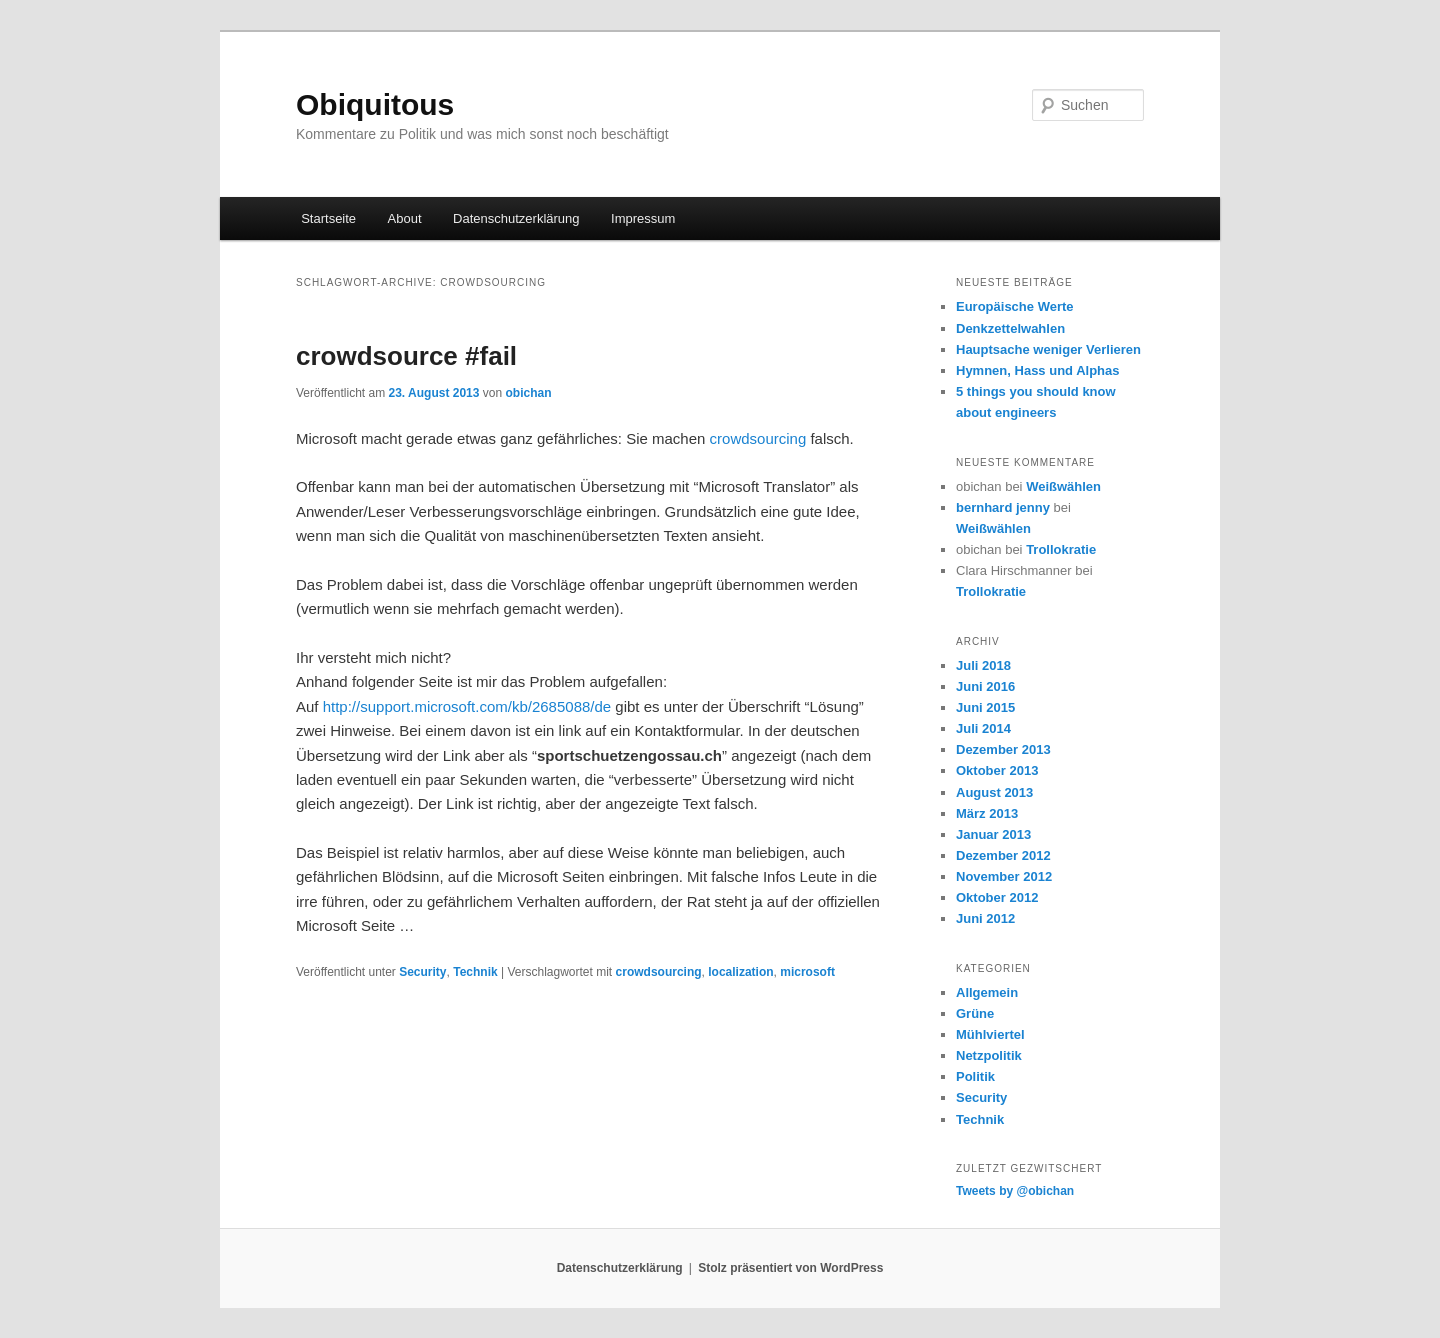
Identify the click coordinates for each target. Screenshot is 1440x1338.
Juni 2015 (985, 707)
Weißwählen (1063, 486)
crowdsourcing (760, 438)
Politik (975, 1076)
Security (422, 972)
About (405, 218)
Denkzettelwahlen (1010, 328)
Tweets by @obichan (1015, 1191)
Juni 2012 (985, 918)
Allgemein (987, 992)
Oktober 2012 (997, 897)
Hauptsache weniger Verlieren (1048, 349)
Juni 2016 (985, 686)
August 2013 (994, 792)
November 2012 (1004, 876)
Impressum (643, 218)
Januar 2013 (993, 834)
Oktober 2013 (997, 770)
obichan (528, 393)
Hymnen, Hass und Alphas (1038, 370)
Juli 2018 (983, 665)
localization (740, 972)
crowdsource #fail (406, 356)
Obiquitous (375, 104)
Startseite (328, 218)
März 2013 (987, 813)
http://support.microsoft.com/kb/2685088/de (467, 706)
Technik (475, 972)
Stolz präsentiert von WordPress (790, 1268)
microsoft (807, 972)
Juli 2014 (983, 728)
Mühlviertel (990, 1034)
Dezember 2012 (1003, 855)
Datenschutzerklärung (516, 218)
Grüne (975, 1013)
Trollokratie (1061, 549)
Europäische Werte (1015, 306)
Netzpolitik (989, 1055)
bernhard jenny (1003, 507)
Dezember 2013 (1003, 749)
